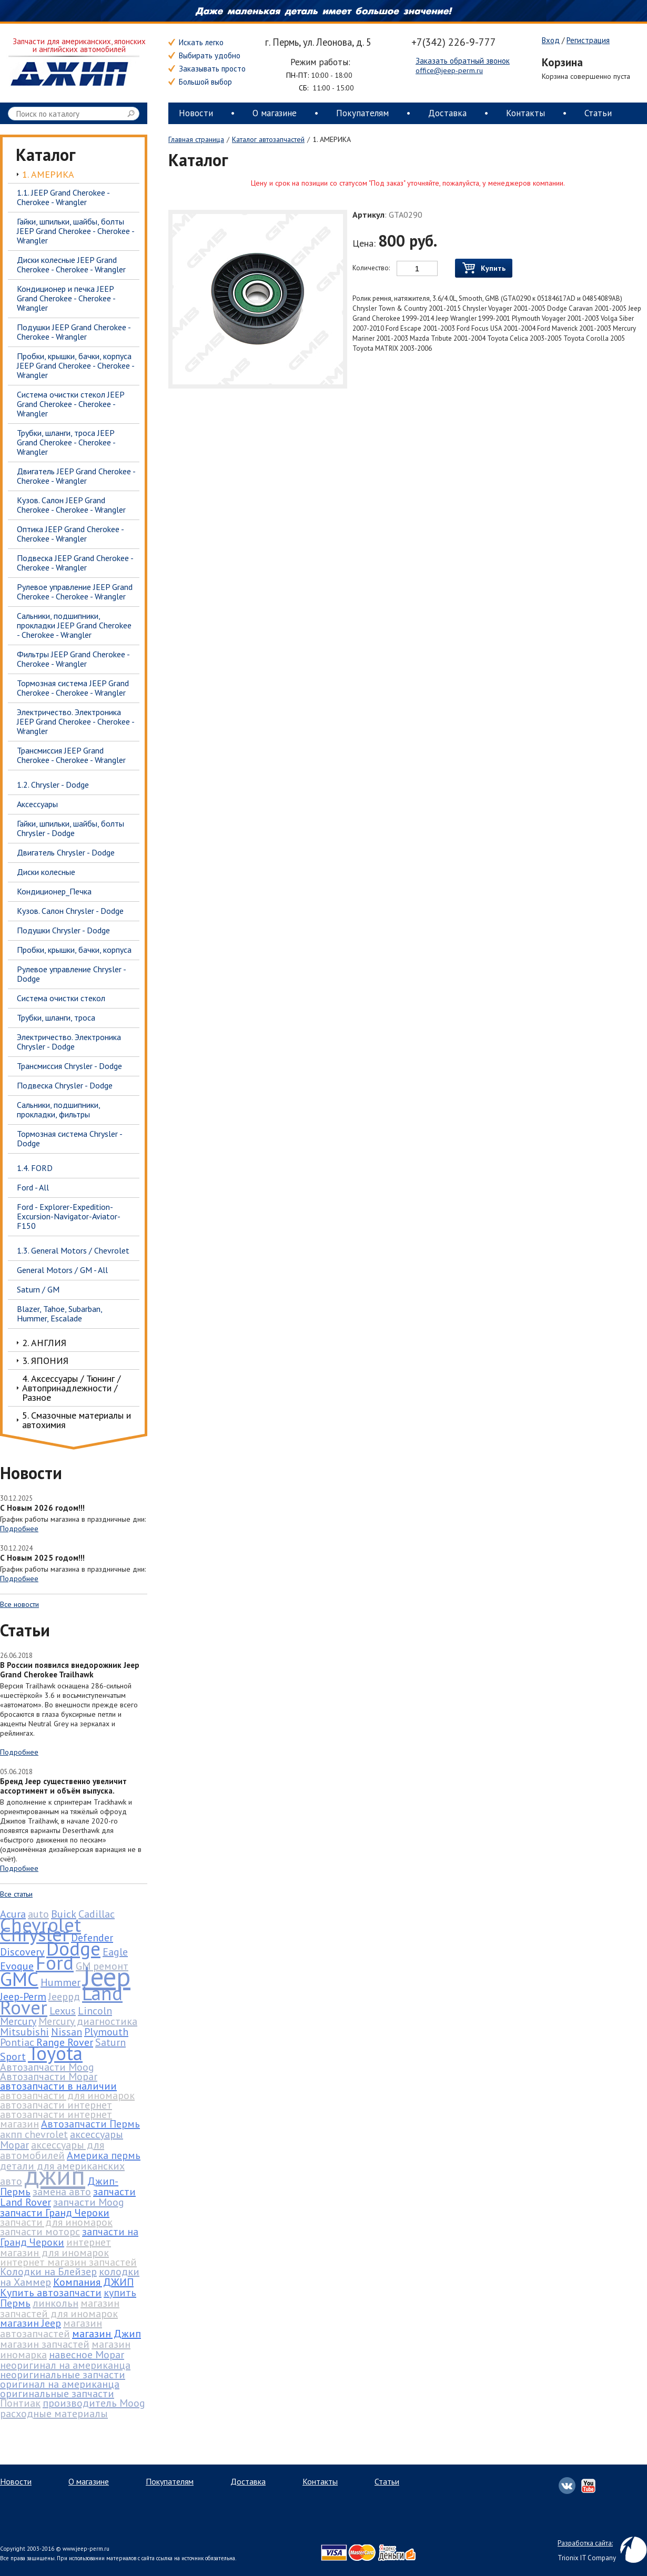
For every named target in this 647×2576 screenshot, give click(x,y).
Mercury (18, 2021)
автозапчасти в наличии (58, 2086)
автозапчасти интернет (56, 2105)
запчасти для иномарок (56, 2222)
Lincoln (95, 2011)
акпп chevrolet (34, 2134)
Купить (484, 268)
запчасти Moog (88, 2202)
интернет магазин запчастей (68, 2262)
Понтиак (20, 2403)
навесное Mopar (86, 2354)
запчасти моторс (40, 2231)
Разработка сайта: (585, 2543)
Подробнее (19, 1528)
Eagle (115, 1952)
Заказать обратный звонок (463, 61)
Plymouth (106, 2032)
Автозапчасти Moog (47, 2067)
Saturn (110, 2042)
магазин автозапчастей (51, 2328)
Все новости (19, 1604)
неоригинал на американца (65, 2365)
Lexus (62, 2011)
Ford (55, 1962)
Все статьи (16, 1894)
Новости (196, 113)
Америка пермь (103, 2155)
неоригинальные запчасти (62, 2374)
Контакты (525, 113)
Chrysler (34, 1934)
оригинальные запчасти (57, 2393)
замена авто (62, 2191)
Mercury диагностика (87, 2021)
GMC (19, 1978)
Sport (13, 2056)
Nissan (66, 2032)
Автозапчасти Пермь (90, 2124)
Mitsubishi (24, 2032)
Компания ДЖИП (93, 2282)
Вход (551, 40)
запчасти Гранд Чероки (54, 2212)
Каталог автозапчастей (268, 139)
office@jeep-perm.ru (449, 70)
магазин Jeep (30, 2323)
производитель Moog (94, 2403)
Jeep (106, 1976)
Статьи (598, 113)
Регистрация (588, 40)
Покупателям (362, 113)
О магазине (274, 113)
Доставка (447, 113)
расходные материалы (54, 2413)
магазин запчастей (44, 2344)
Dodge (73, 1948)
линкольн (55, 2303)
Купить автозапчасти (51, 2292)
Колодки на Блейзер (48, 2271)
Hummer (60, 1982)
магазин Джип (106, 2333)
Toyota (55, 2052)
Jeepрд (64, 1996)
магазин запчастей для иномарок (59, 2308)
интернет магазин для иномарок (55, 2247)
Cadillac (96, 1914)
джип (54, 2175)
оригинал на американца (59, 2384)
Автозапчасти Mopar (48, 2076)
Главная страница (196, 139)
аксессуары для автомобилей (52, 2150)
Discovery (22, 1952)
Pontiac (17, 2042)
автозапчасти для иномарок (67, 2095)
